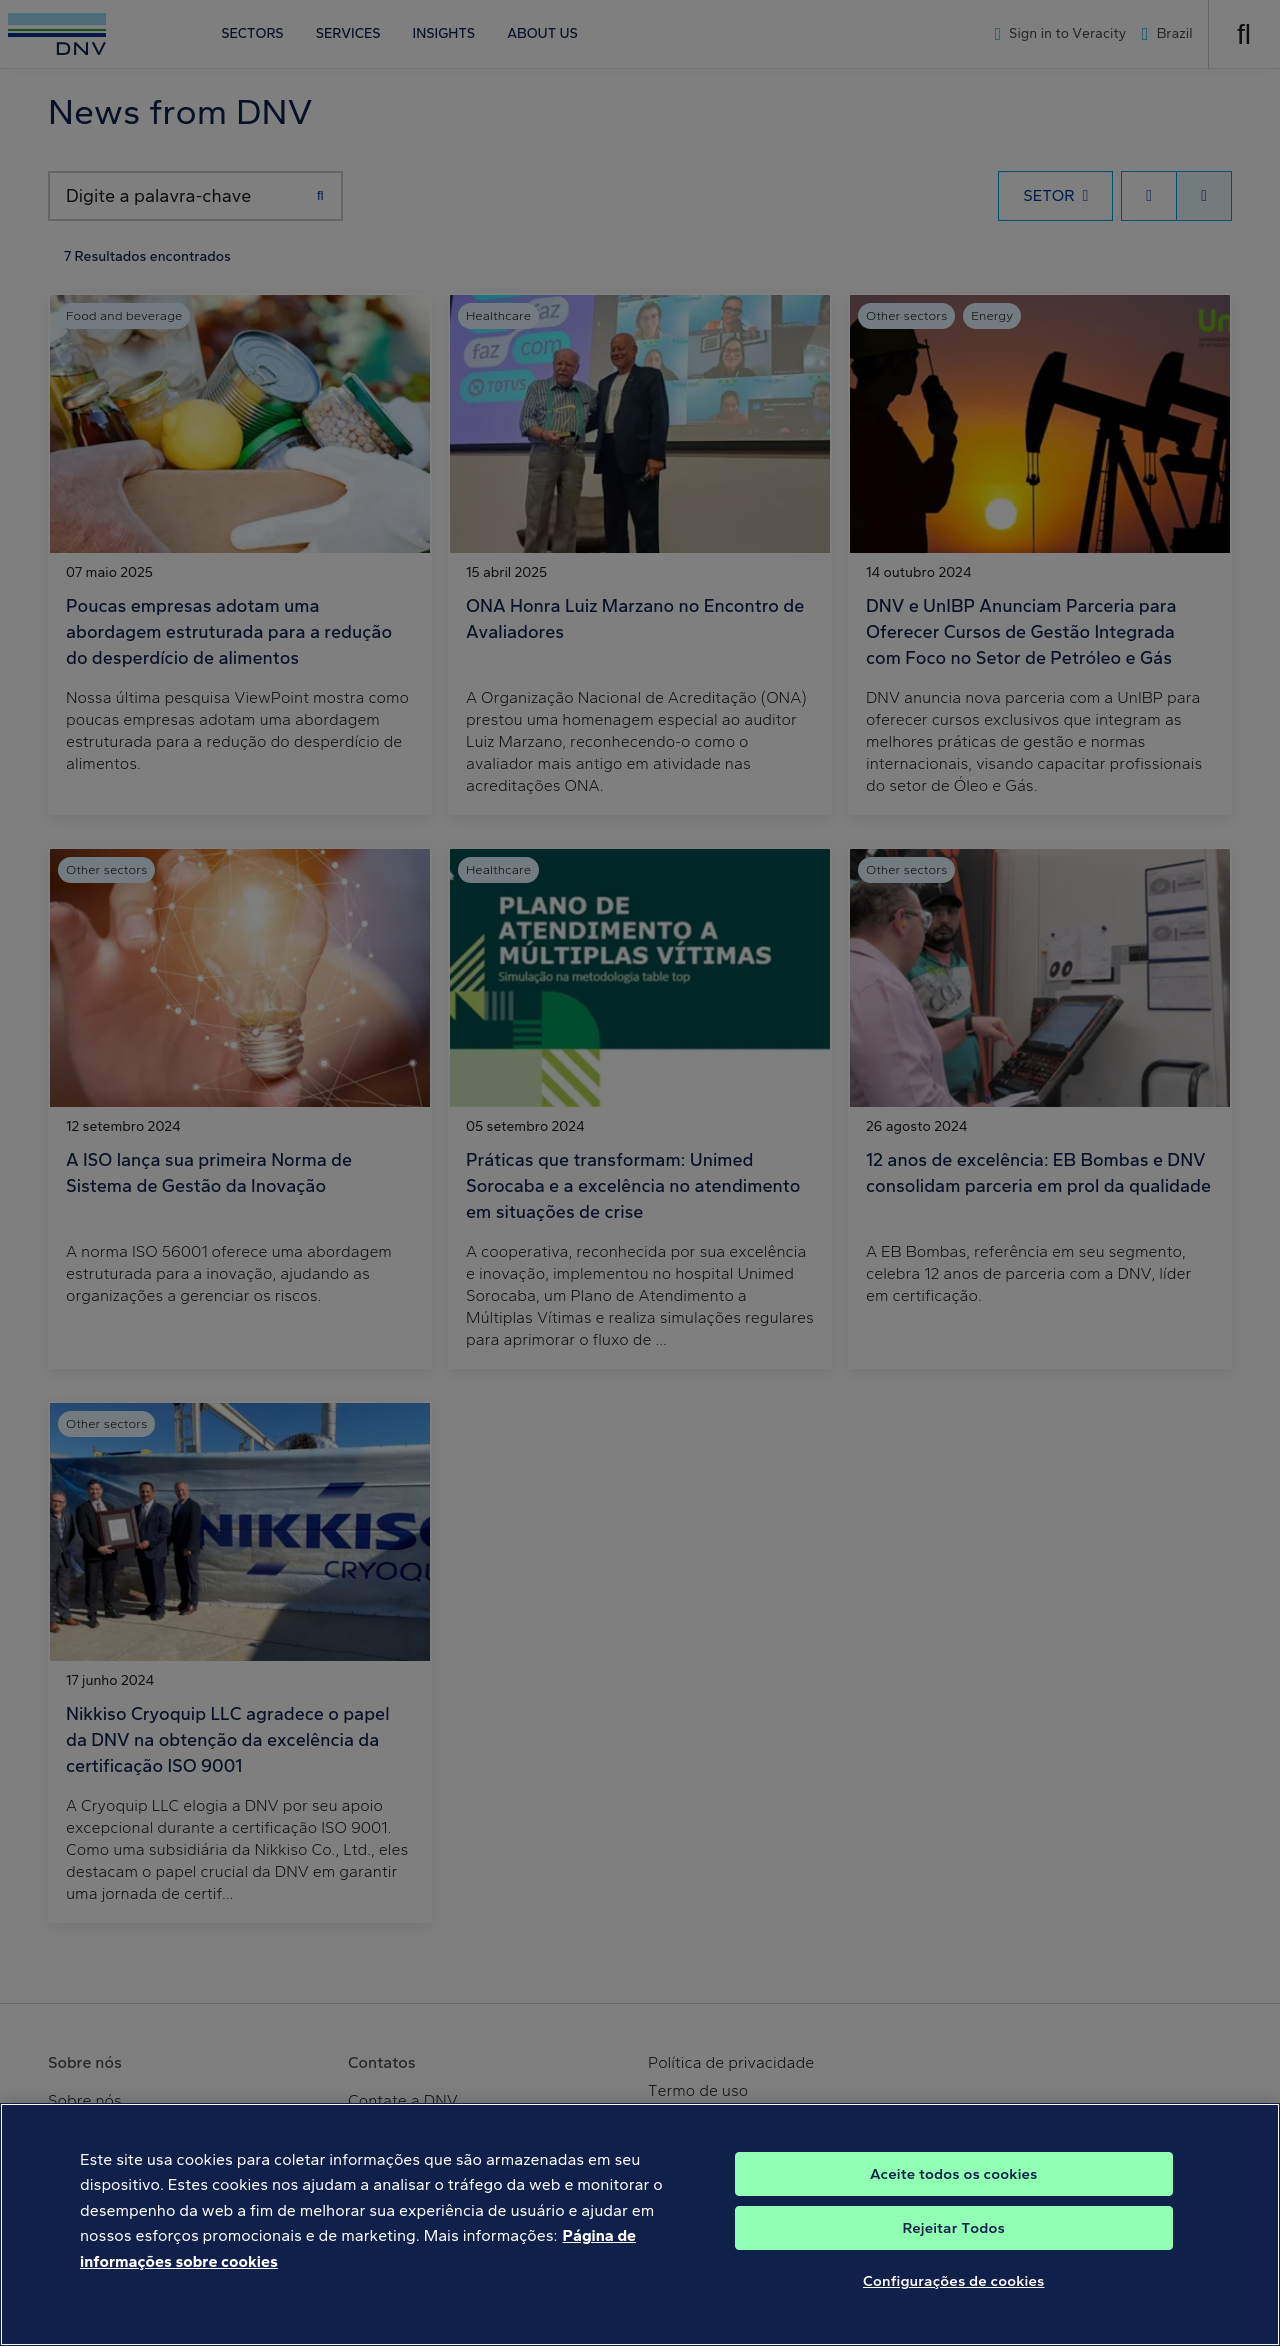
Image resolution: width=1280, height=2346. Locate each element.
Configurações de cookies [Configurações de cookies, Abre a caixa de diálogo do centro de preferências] (954, 2299)
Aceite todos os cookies (954, 2192)
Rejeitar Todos (953, 2246)
